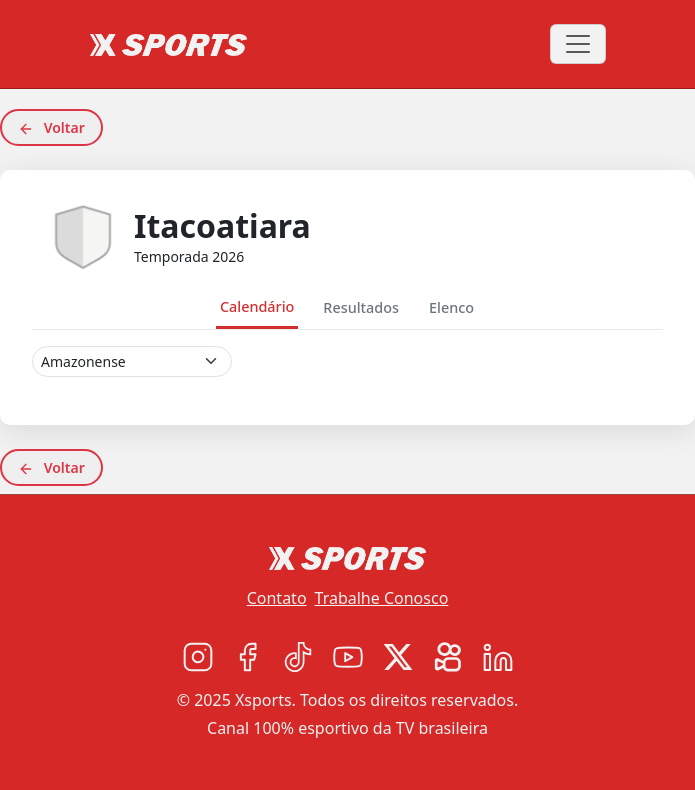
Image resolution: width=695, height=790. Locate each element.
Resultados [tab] (361, 307)
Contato (277, 598)
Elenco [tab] (451, 307)
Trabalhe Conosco (382, 598)
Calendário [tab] (257, 306)
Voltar (51, 127)
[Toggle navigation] (578, 44)
